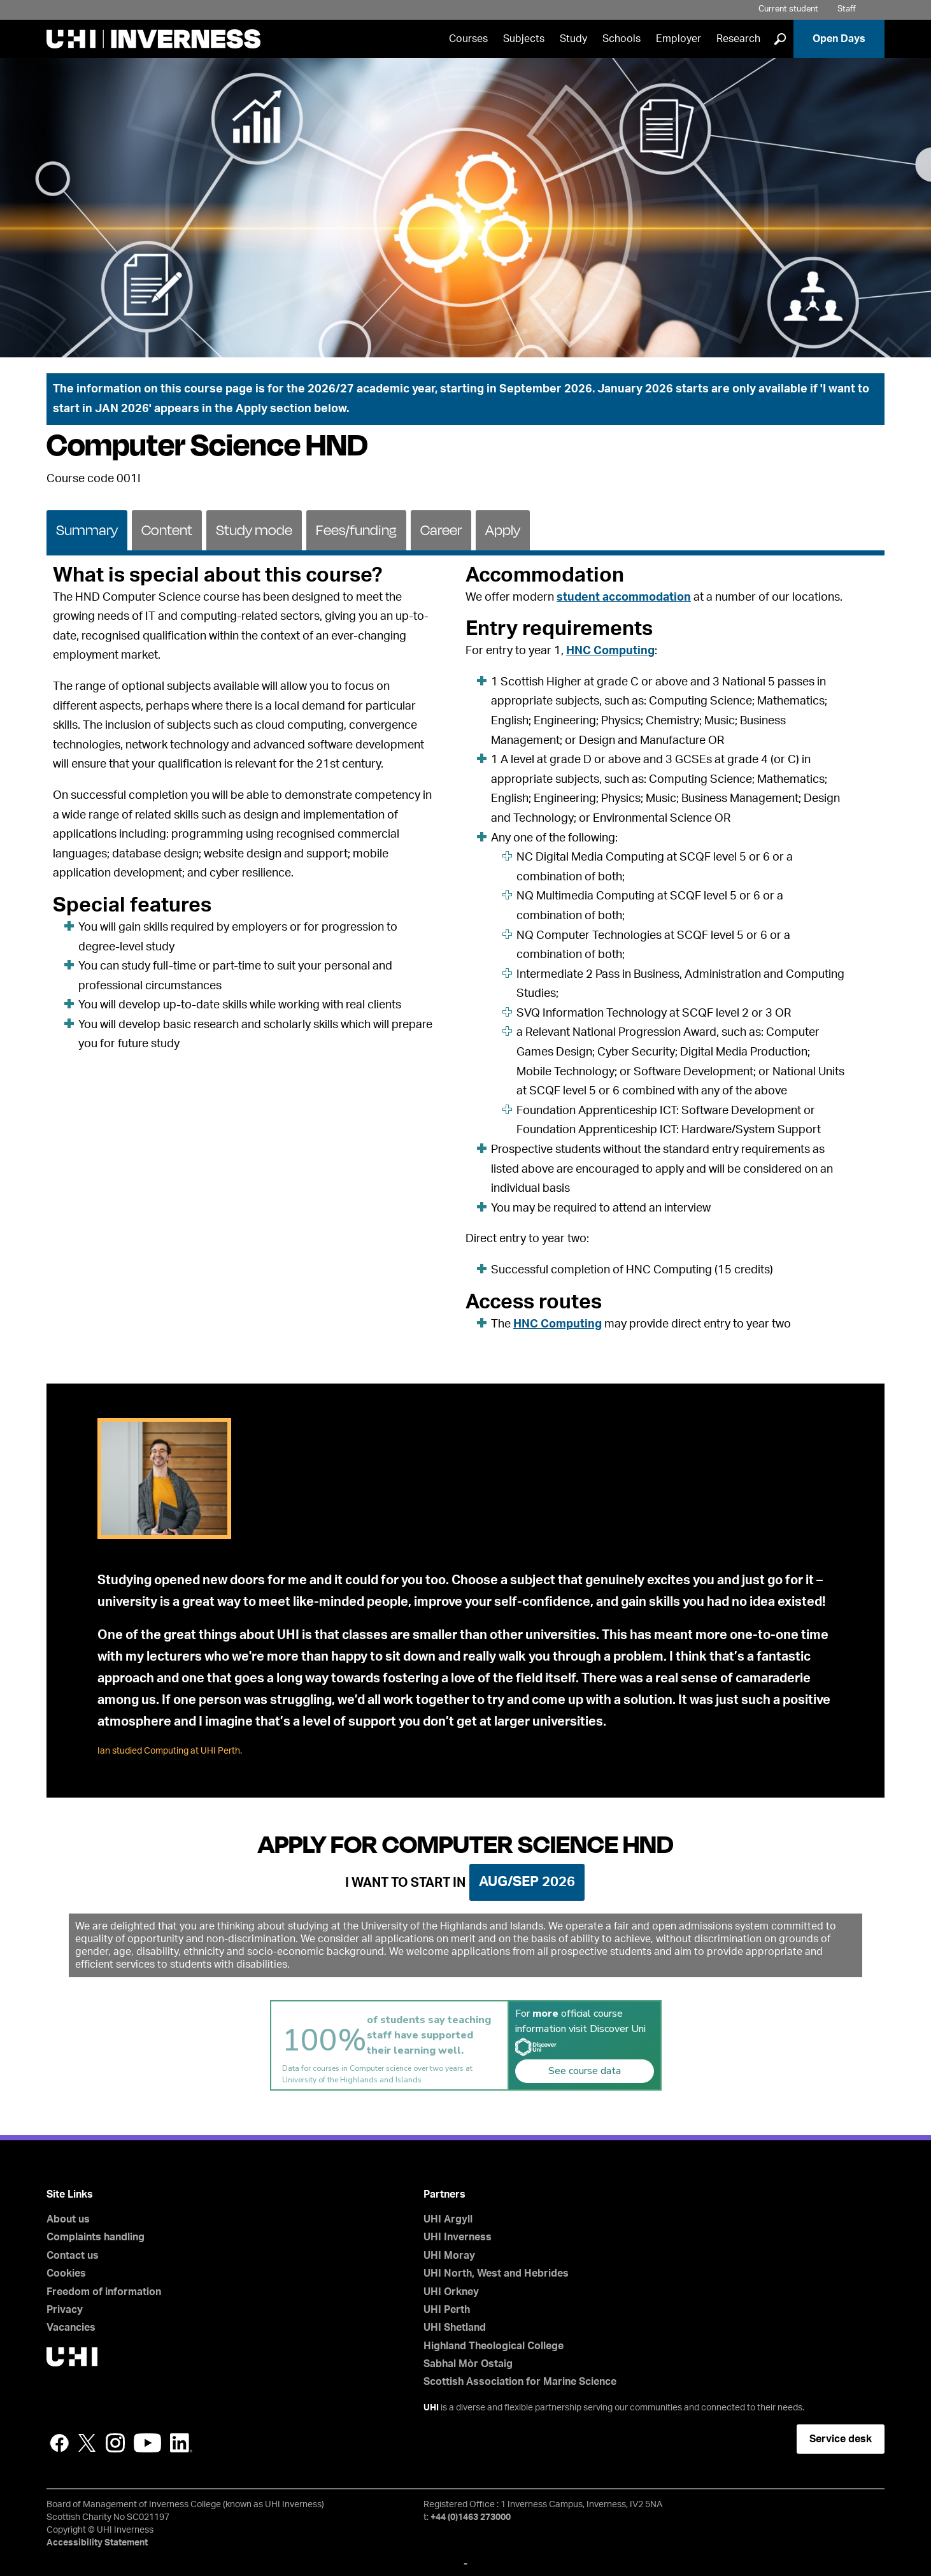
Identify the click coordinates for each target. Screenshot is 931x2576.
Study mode (254, 529)
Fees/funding (356, 529)
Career (441, 529)
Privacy (64, 2310)
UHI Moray (449, 2255)
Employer (678, 39)
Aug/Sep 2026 (527, 1882)
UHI (431, 2407)
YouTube (147, 2442)
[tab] (86, 529)
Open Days (839, 39)
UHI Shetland (454, 2327)
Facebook (59, 2442)
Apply (502, 529)
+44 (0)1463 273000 (470, 2517)
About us (68, 2219)
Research (738, 39)
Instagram (115, 2442)
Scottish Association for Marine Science (519, 2382)
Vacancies (71, 2327)
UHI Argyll (448, 2219)
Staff (846, 9)
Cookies (66, 2273)
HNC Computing (610, 651)
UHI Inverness (457, 2237)
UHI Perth (446, 2310)
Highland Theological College (493, 2346)
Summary (87, 529)
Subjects (523, 39)
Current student (788, 9)
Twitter (87, 2442)
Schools (621, 39)
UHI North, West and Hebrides (496, 2273)
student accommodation (624, 597)
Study (573, 39)
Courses (468, 39)
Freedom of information (103, 2292)
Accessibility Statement (97, 2542)
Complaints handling (95, 2237)
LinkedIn (181, 2442)
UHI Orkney (451, 2292)
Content (166, 529)
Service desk (840, 2439)
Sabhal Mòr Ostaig (468, 2364)
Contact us (72, 2255)
